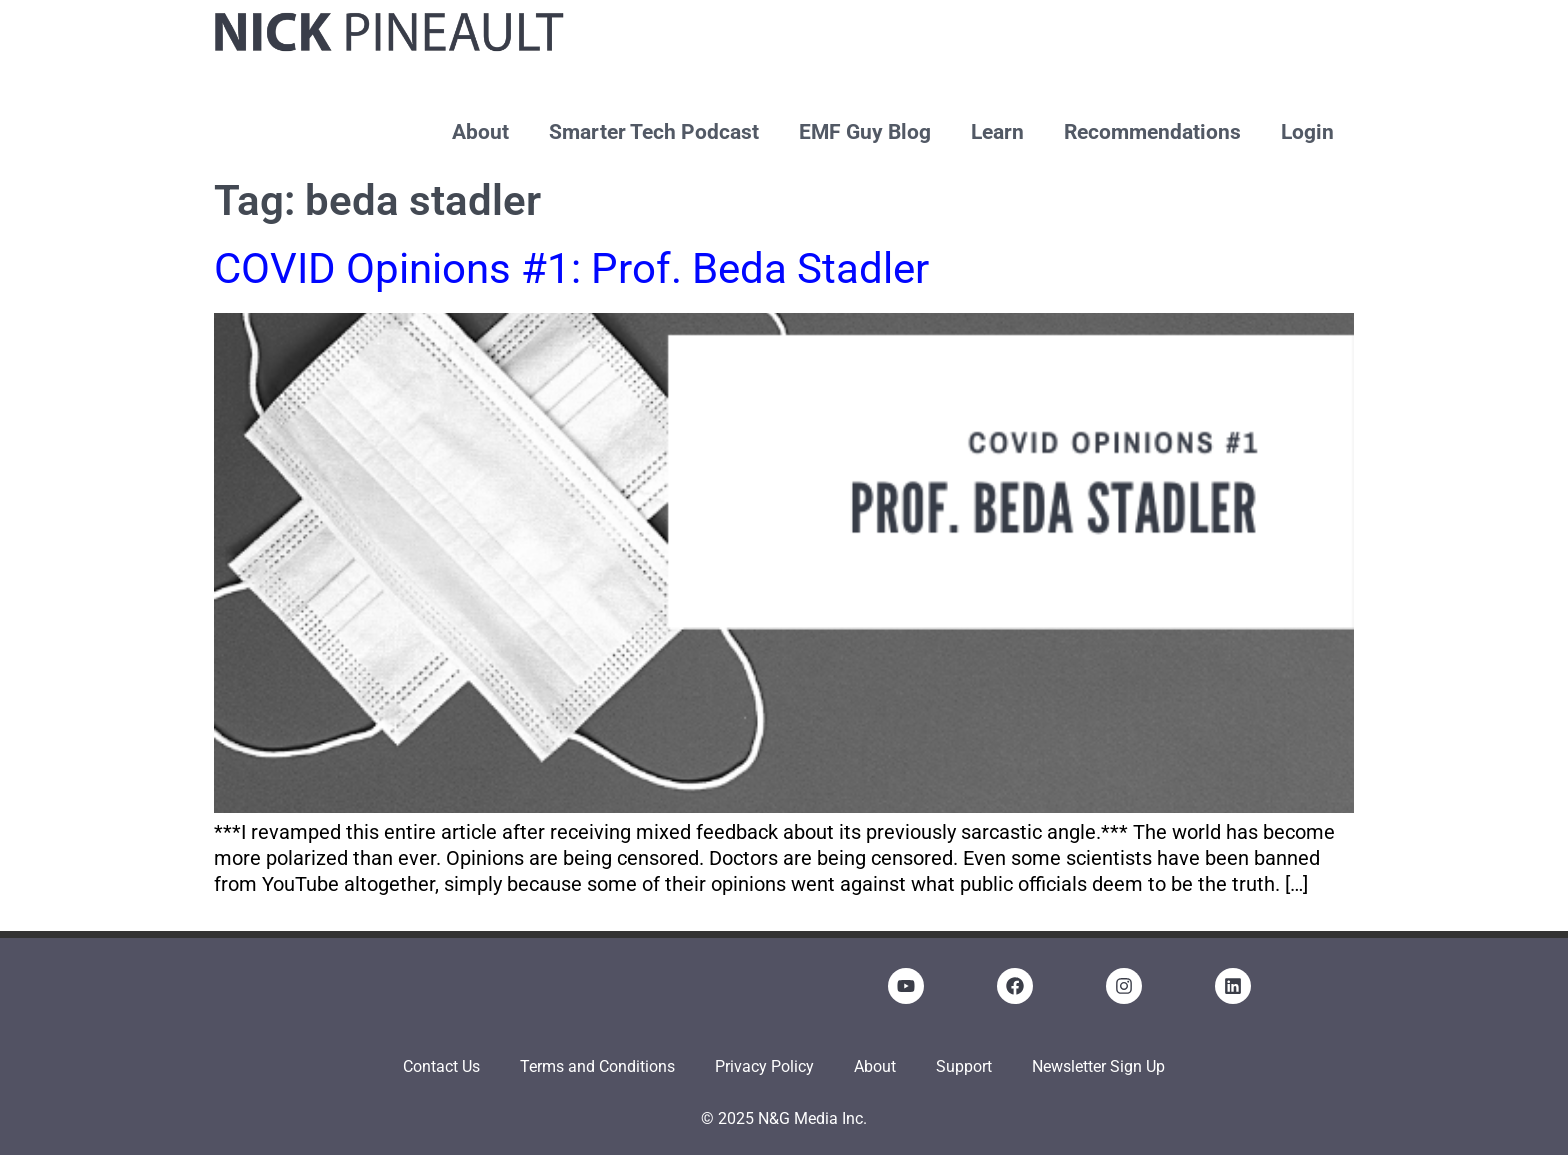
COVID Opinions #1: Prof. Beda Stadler (571, 268)
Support (964, 1066)
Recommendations (1152, 132)
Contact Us (441, 1066)
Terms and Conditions (597, 1066)
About (480, 132)
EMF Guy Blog (865, 132)
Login (1307, 132)
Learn (997, 132)
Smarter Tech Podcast (654, 132)
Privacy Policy (764, 1066)
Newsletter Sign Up (1098, 1066)
